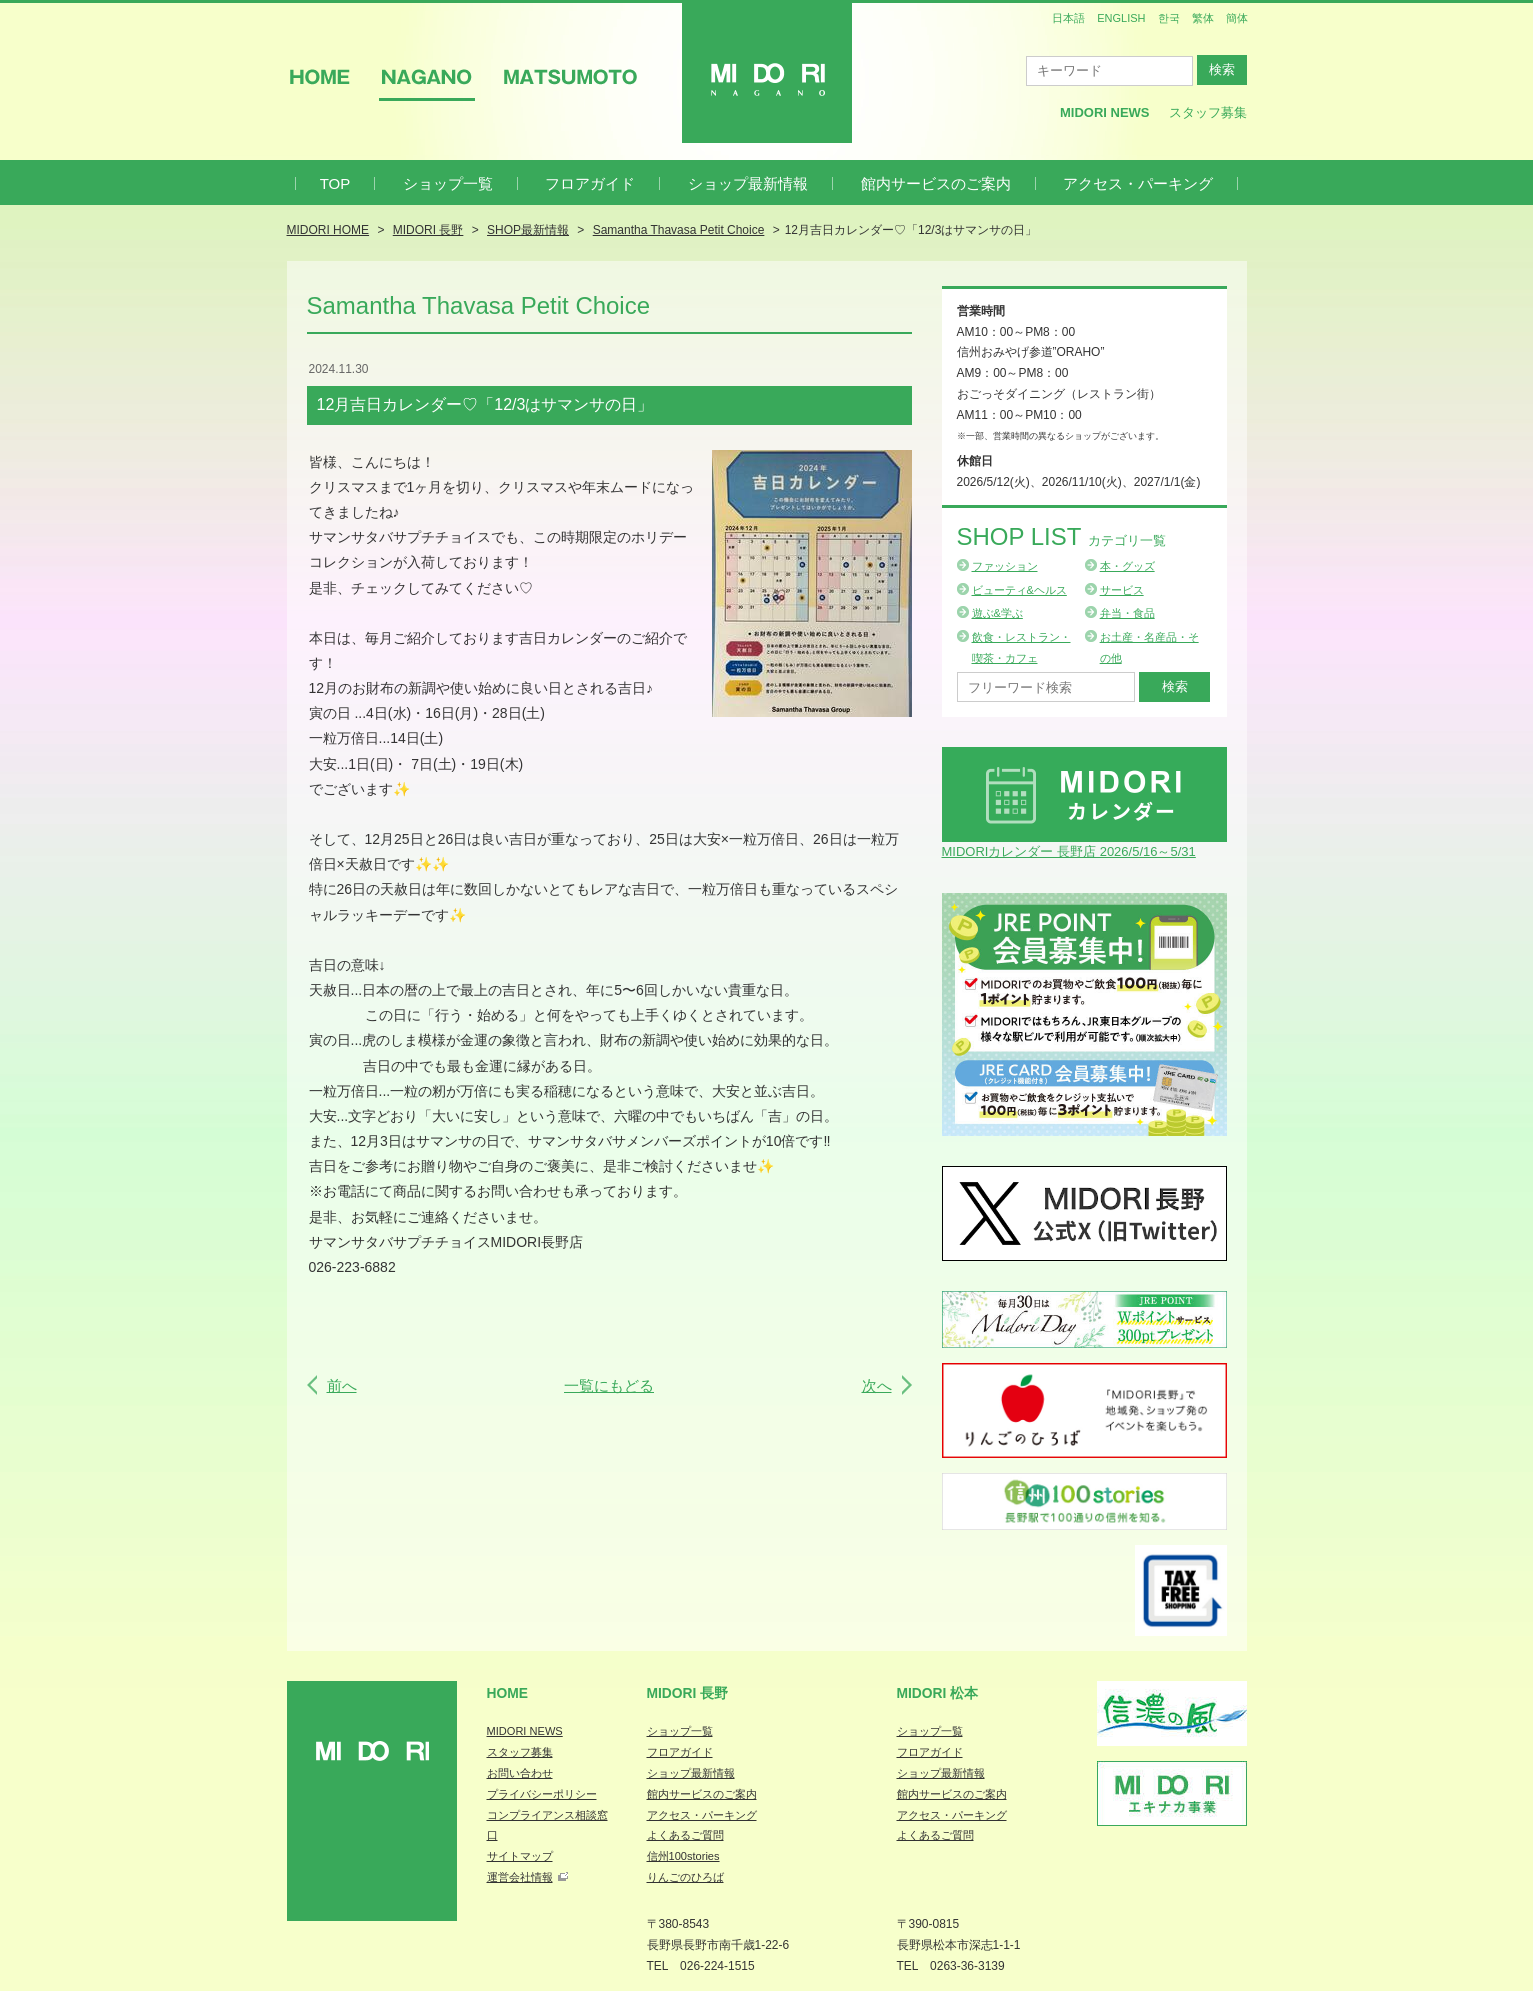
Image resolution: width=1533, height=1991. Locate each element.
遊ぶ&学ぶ (997, 613)
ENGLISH (1121, 18)
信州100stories (683, 1856)
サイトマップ (520, 1856)
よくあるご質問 (685, 1835)
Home (508, 1693)
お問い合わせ (520, 1773)
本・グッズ (1127, 566)
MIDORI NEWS (525, 1731)
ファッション (1005, 566)
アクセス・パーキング (1138, 183)
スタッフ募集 (1208, 112)
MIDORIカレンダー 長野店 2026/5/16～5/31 (1069, 851)
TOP (335, 183)
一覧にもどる (609, 1385)
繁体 (1203, 18)
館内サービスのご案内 (936, 183)
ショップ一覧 (448, 183)
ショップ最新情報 (748, 183)
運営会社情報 (520, 1877)
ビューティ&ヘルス (1019, 590)
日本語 (1068, 18)
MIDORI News (1105, 112)
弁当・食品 (1127, 613)
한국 (1169, 18)
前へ (342, 1385)
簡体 (1237, 18)
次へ (877, 1385)
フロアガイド (590, 183)
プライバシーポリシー (542, 1794)
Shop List (1061, 536)
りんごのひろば (685, 1877)
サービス (1122, 590)
